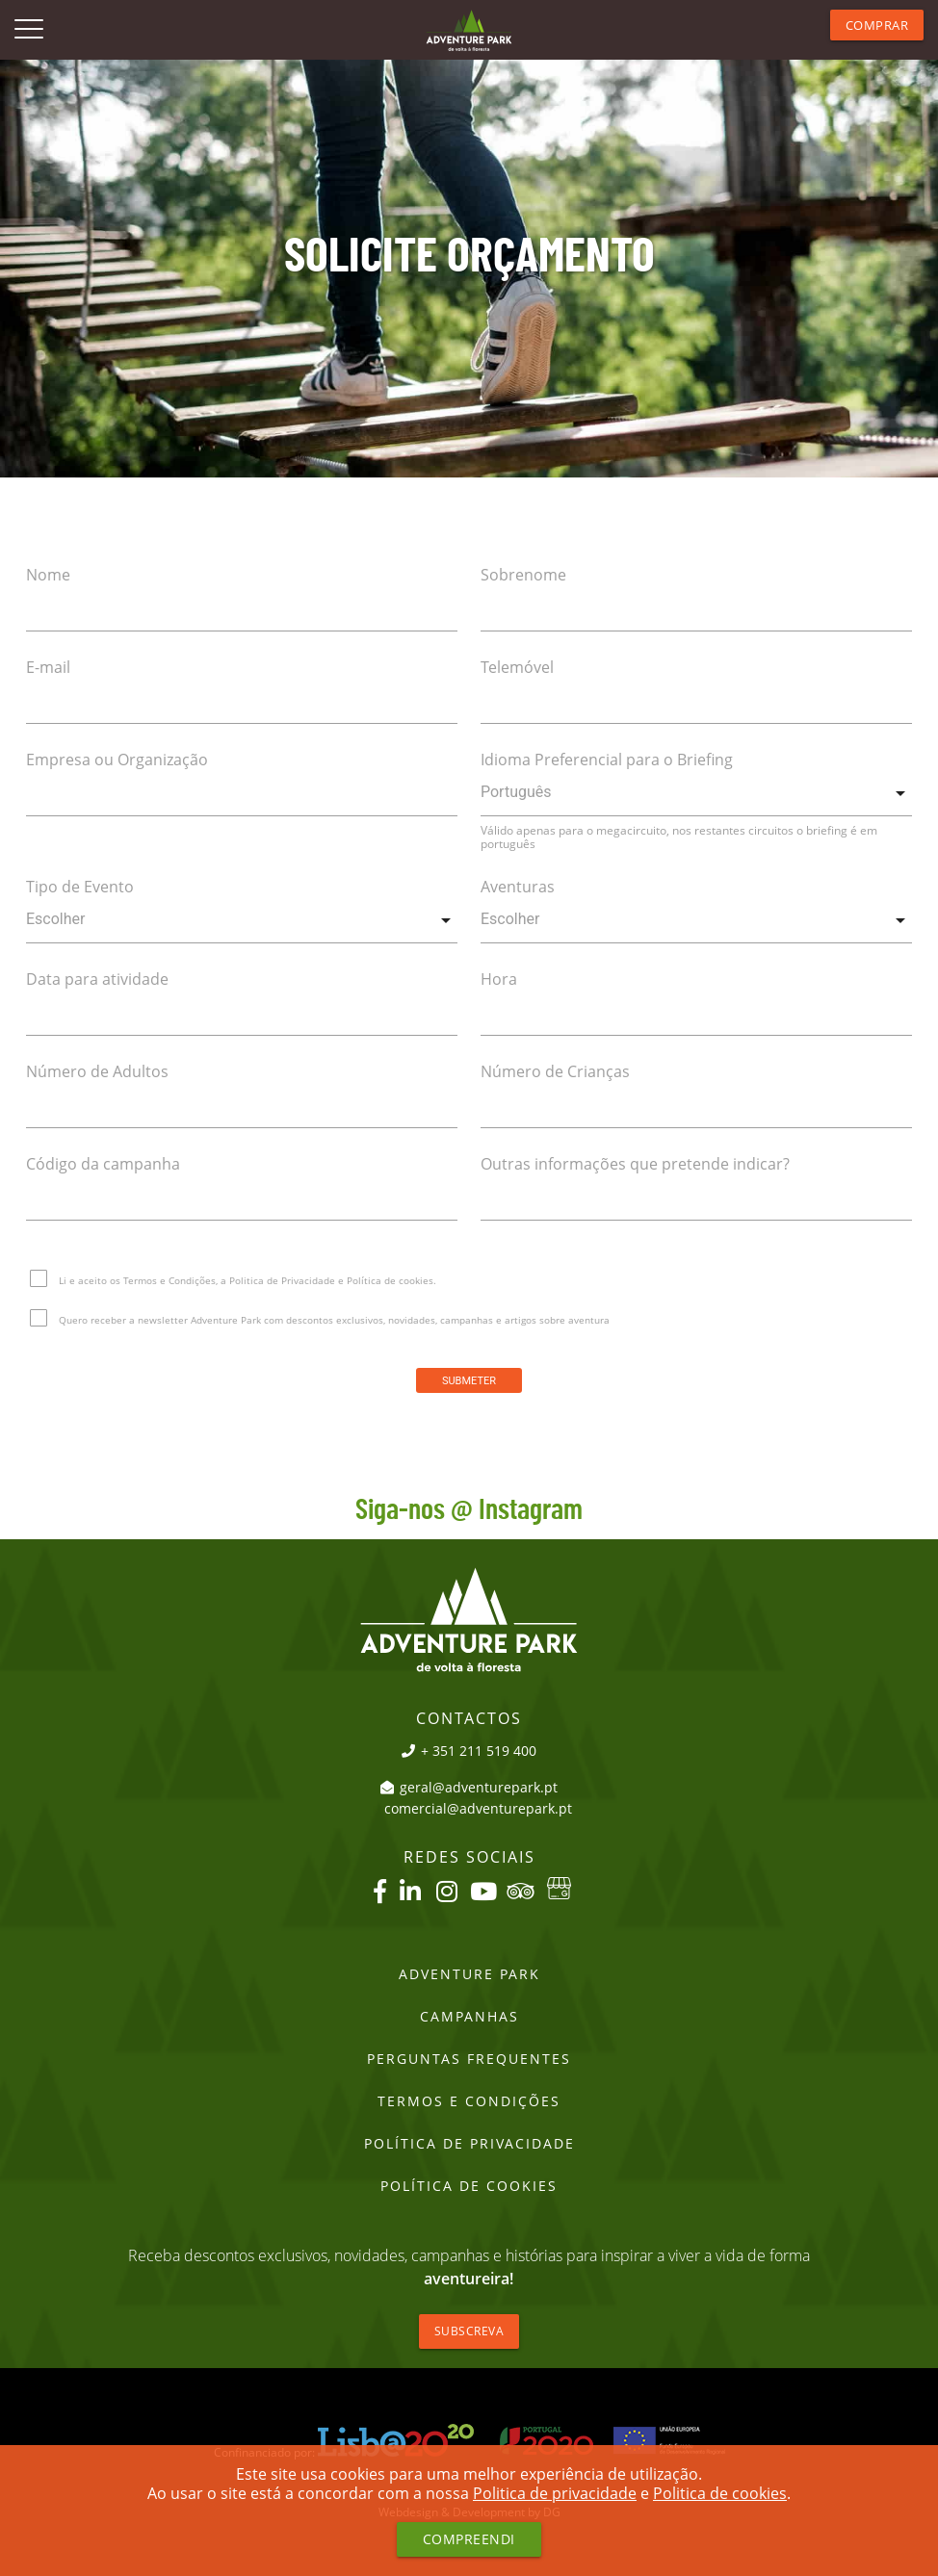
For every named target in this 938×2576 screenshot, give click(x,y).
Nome (48, 574)
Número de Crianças (555, 1071)
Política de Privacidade (469, 2144)
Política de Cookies (469, 2186)
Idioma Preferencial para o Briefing (607, 759)
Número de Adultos (97, 1071)
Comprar (877, 25)
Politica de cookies (720, 2493)
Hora (499, 979)
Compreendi (469, 2539)
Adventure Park (469, 1974)
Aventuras (518, 886)
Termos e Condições (469, 2101)
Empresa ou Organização (117, 759)
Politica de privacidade (555, 2493)
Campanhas (469, 2016)
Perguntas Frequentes (469, 2059)
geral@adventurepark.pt (469, 1787)
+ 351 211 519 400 (469, 1751)
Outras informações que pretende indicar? (635, 1164)
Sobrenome (523, 574)
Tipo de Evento (80, 886)
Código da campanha (103, 1164)
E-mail (48, 667)
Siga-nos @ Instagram (469, 1510)
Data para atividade (97, 979)
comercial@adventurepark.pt (478, 1809)
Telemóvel (517, 667)
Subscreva (469, 2331)
